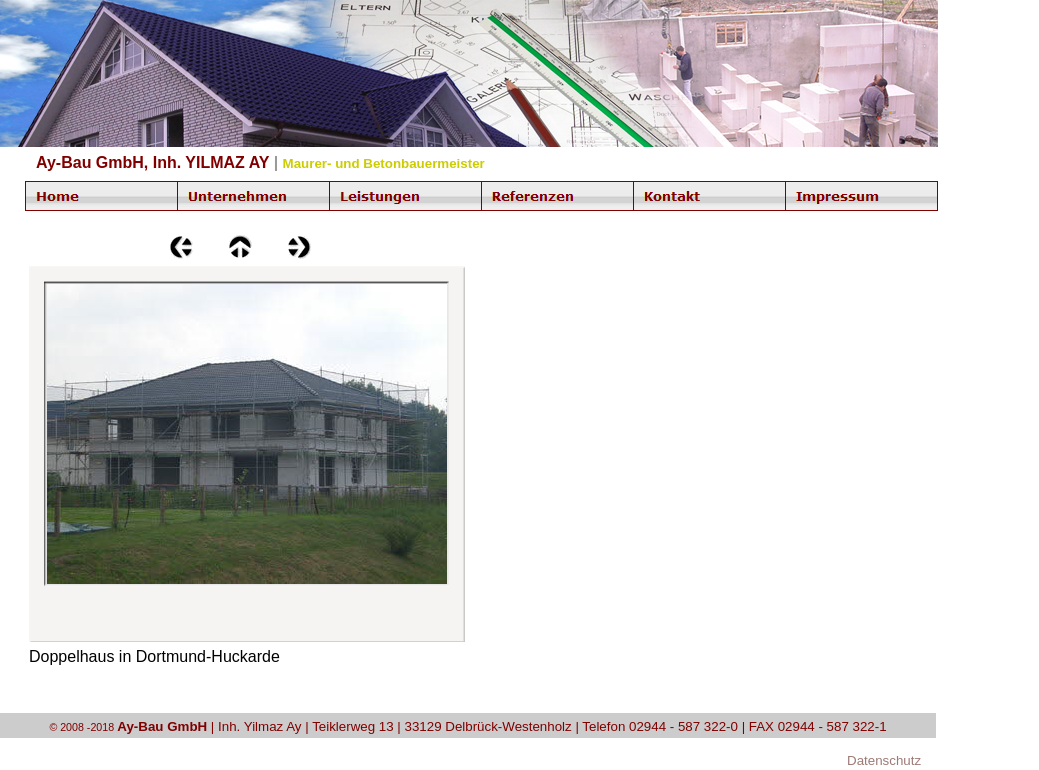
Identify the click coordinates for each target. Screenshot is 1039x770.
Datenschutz (884, 760)
